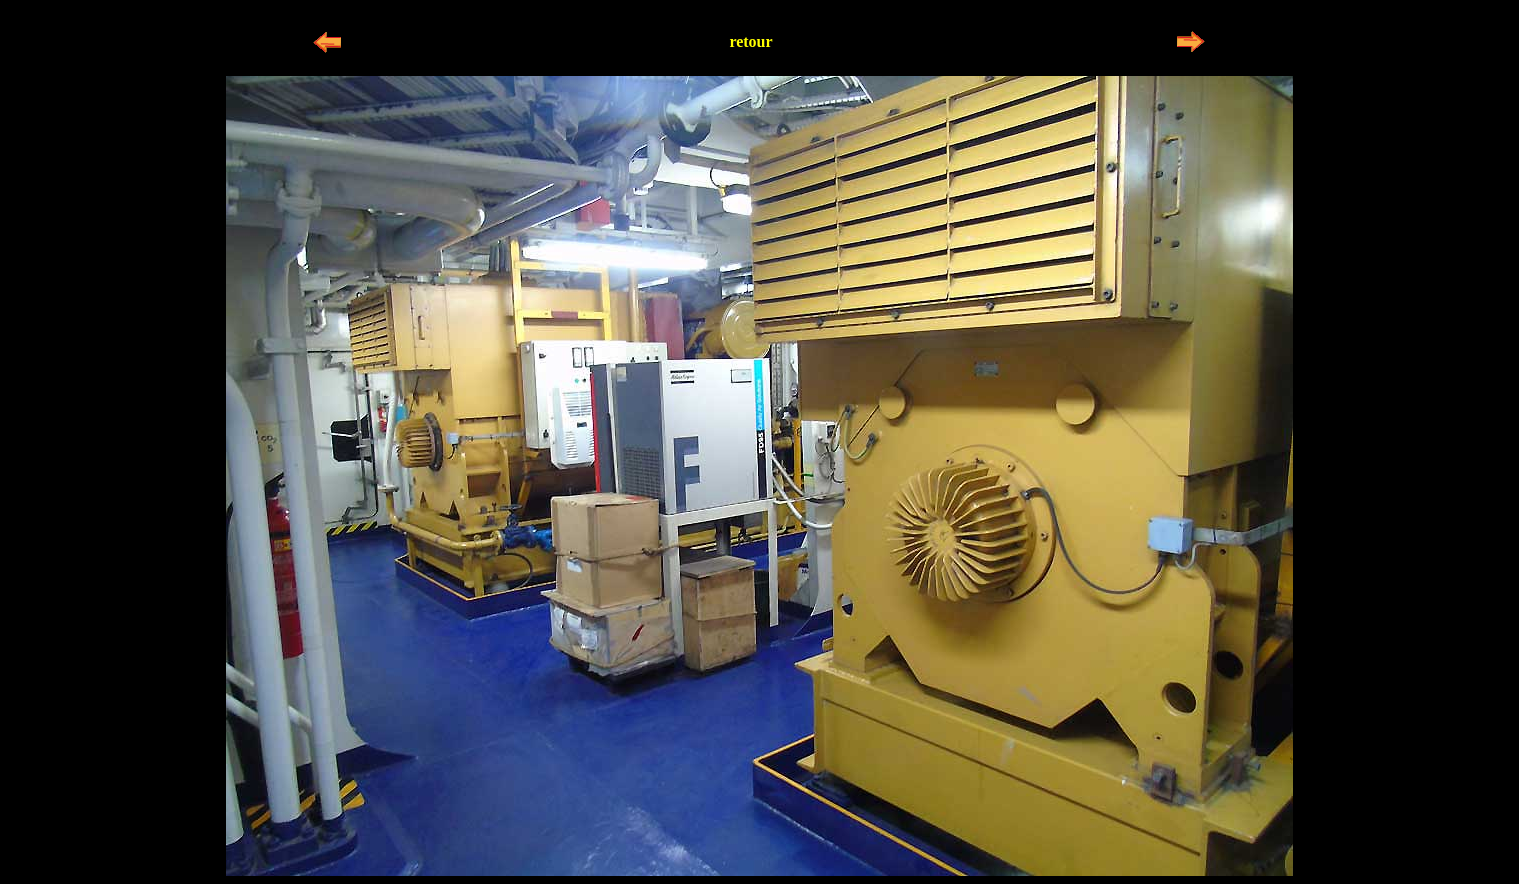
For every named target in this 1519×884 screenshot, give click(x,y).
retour (750, 41)
